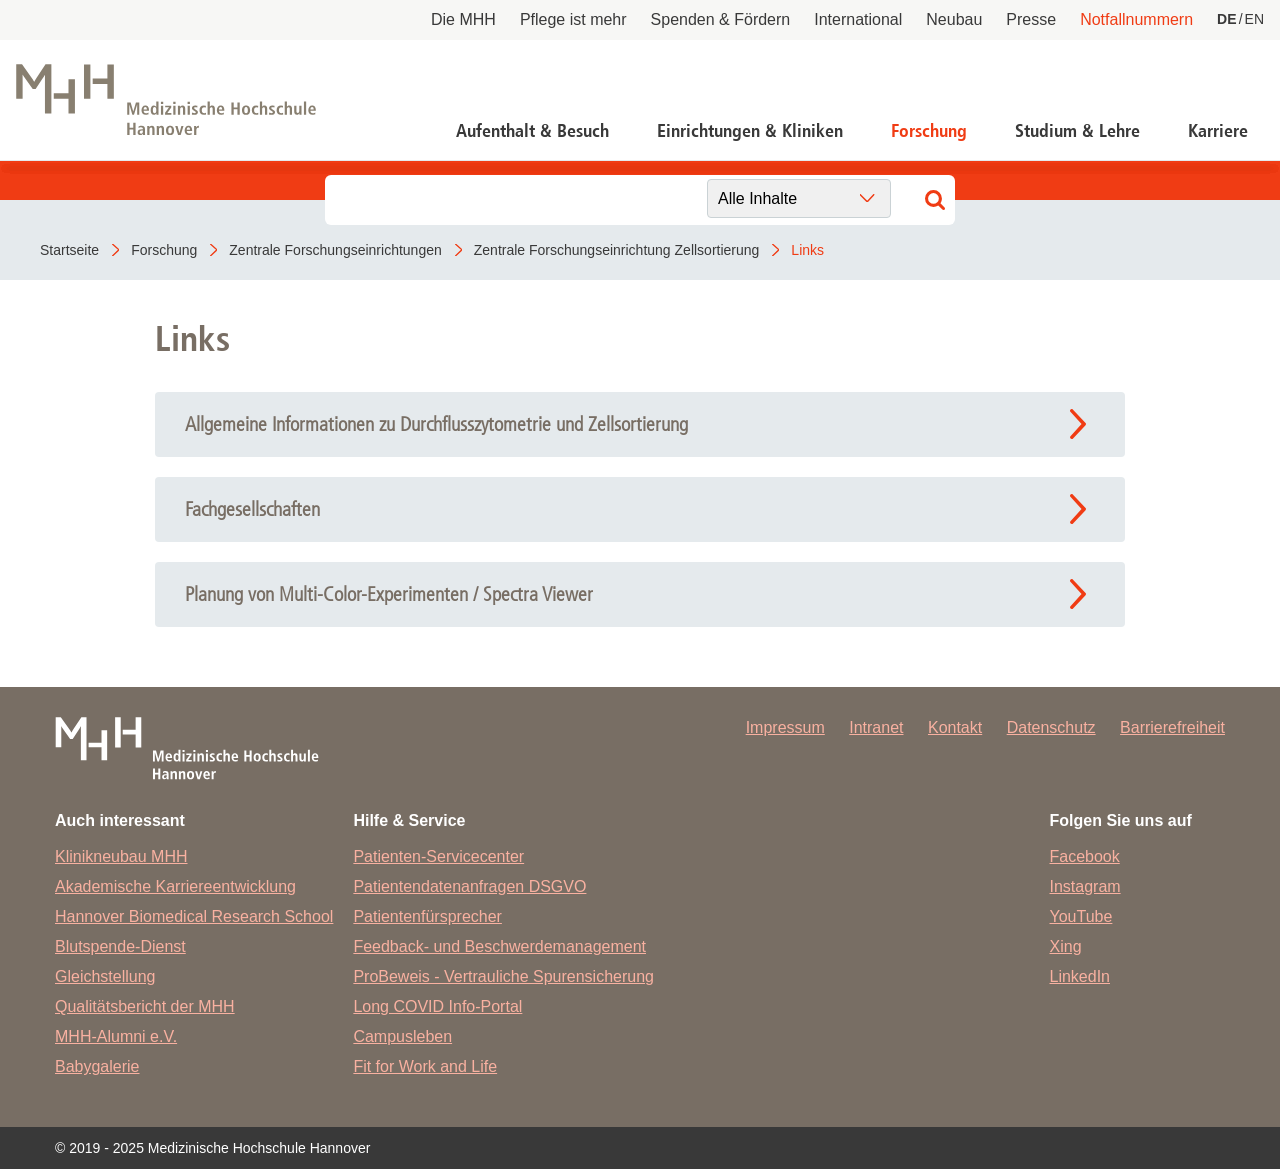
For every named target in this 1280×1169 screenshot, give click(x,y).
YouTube (1081, 916)
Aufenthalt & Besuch (532, 131)
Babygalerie (97, 1066)
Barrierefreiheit (1172, 727)
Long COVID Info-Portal (437, 1006)
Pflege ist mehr (573, 19)
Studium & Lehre (1077, 131)
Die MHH (463, 19)
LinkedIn (1080, 976)
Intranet (876, 727)
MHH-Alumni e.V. (116, 1036)
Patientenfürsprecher (427, 916)
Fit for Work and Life (425, 1066)
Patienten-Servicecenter (438, 856)
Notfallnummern (1136, 19)
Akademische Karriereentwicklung (175, 886)
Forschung (929, 131)
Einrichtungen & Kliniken (750, 131)
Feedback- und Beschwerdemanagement (499, 946)
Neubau (954, 19)
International (858, 19)
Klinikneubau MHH (121, 856)
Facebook (1085, 856)
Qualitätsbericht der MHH (145, 1006)
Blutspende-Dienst (120, 946)
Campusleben (402, 1036)
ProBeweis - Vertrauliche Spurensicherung (503, 976)
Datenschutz (1051, 727)
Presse (1031, 19)
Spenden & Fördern (721, 19)
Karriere (1218, 131)
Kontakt (955, 727)
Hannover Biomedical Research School (194, 916)
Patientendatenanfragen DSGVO (469, 886)
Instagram (1085, 886)
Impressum (785, 727)
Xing (1066, 946)
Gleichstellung (105, 976)
